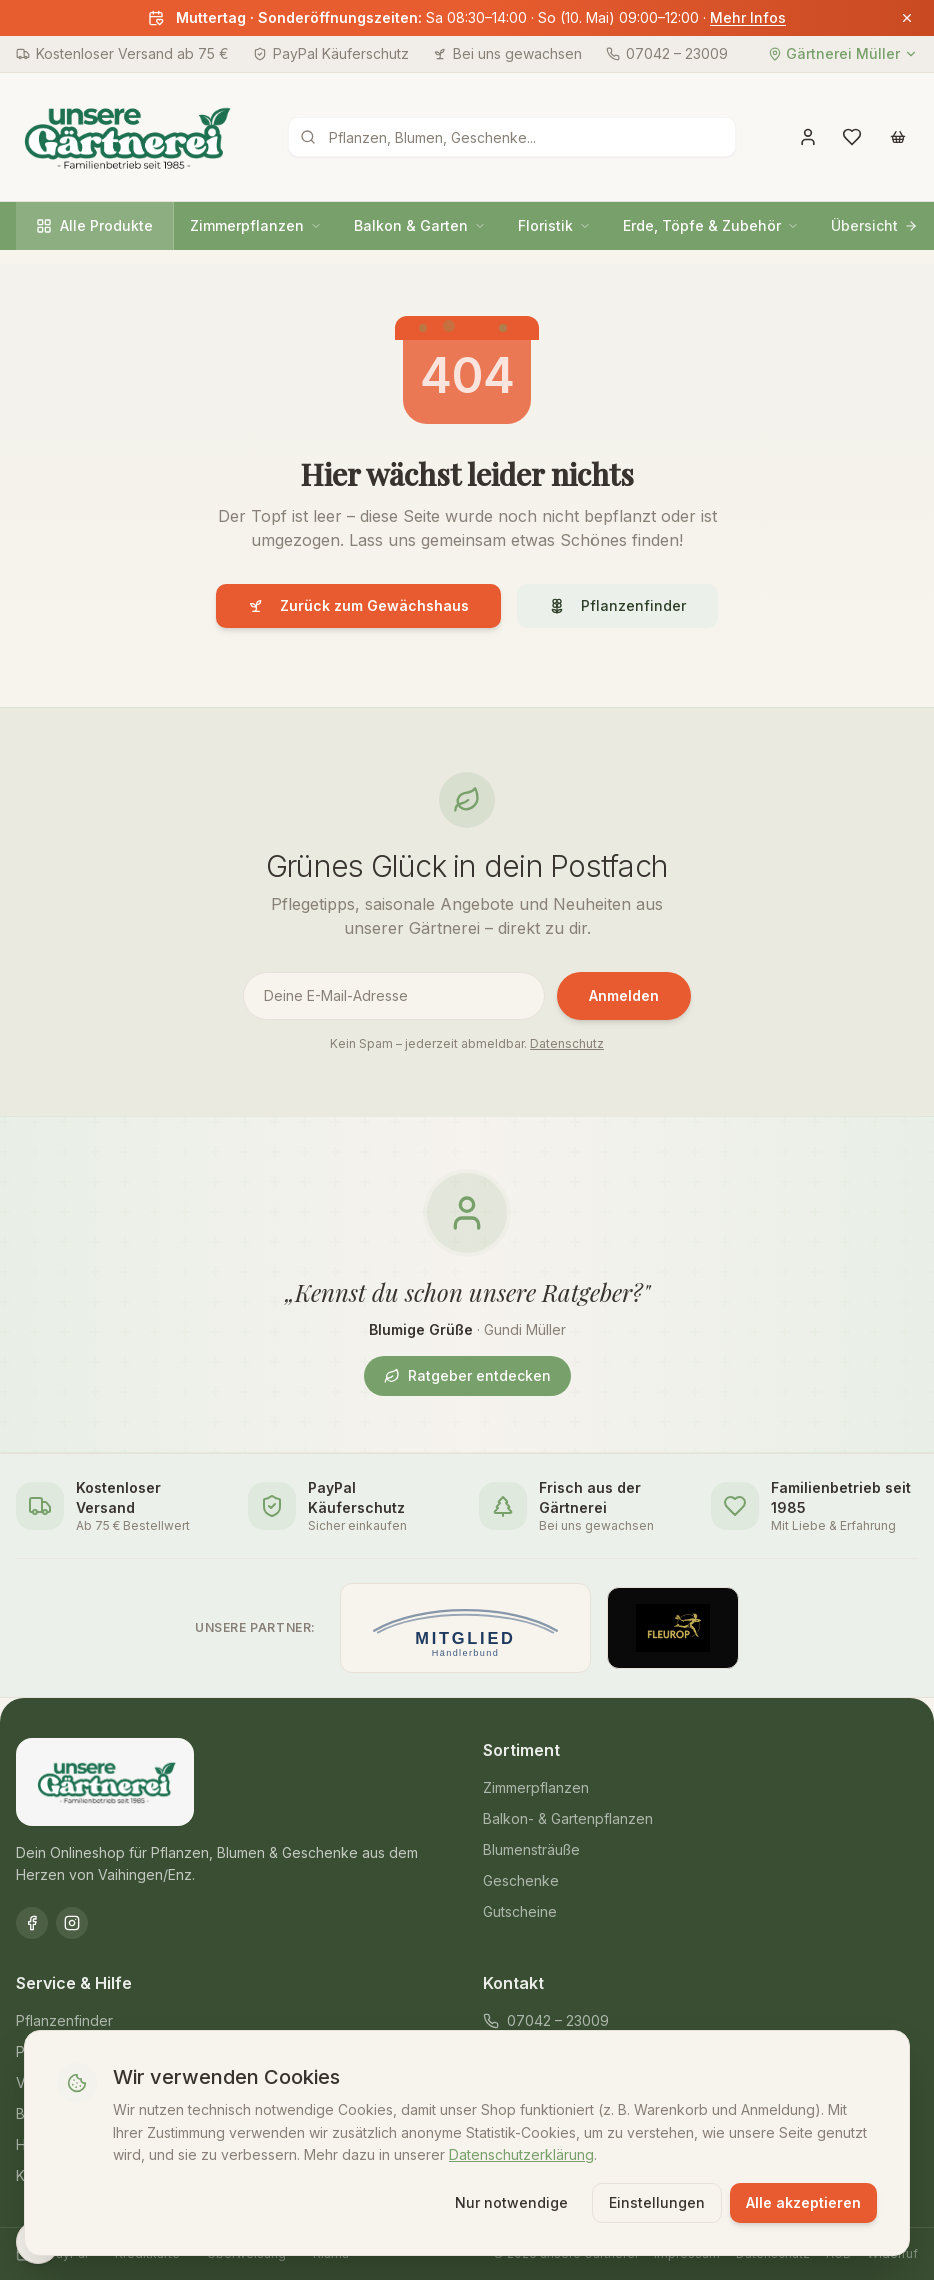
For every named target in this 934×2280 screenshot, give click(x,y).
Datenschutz (567, 1043)
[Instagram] (72, 1923)
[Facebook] (32, 1923)
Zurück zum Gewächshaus (358, 605)
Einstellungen (657, 2202)
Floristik (554, 225)
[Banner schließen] (907, 18)
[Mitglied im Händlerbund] (465, 1628)
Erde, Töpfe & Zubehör (711, 225)
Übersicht (874, 225)
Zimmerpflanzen (256, 225)
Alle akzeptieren (803, 2202)
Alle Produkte (94, 225)
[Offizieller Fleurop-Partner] (673, 1628)
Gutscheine (520, 1911)
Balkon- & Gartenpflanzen (568, 1818)
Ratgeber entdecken (467, 1375)
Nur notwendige (511, 2202)
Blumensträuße (531, 1849)
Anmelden (624, 995)
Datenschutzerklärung (521, 2154)
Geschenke (521, 1880)
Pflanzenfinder (617, 605)
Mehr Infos (748, 17)
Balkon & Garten (420, 225)
